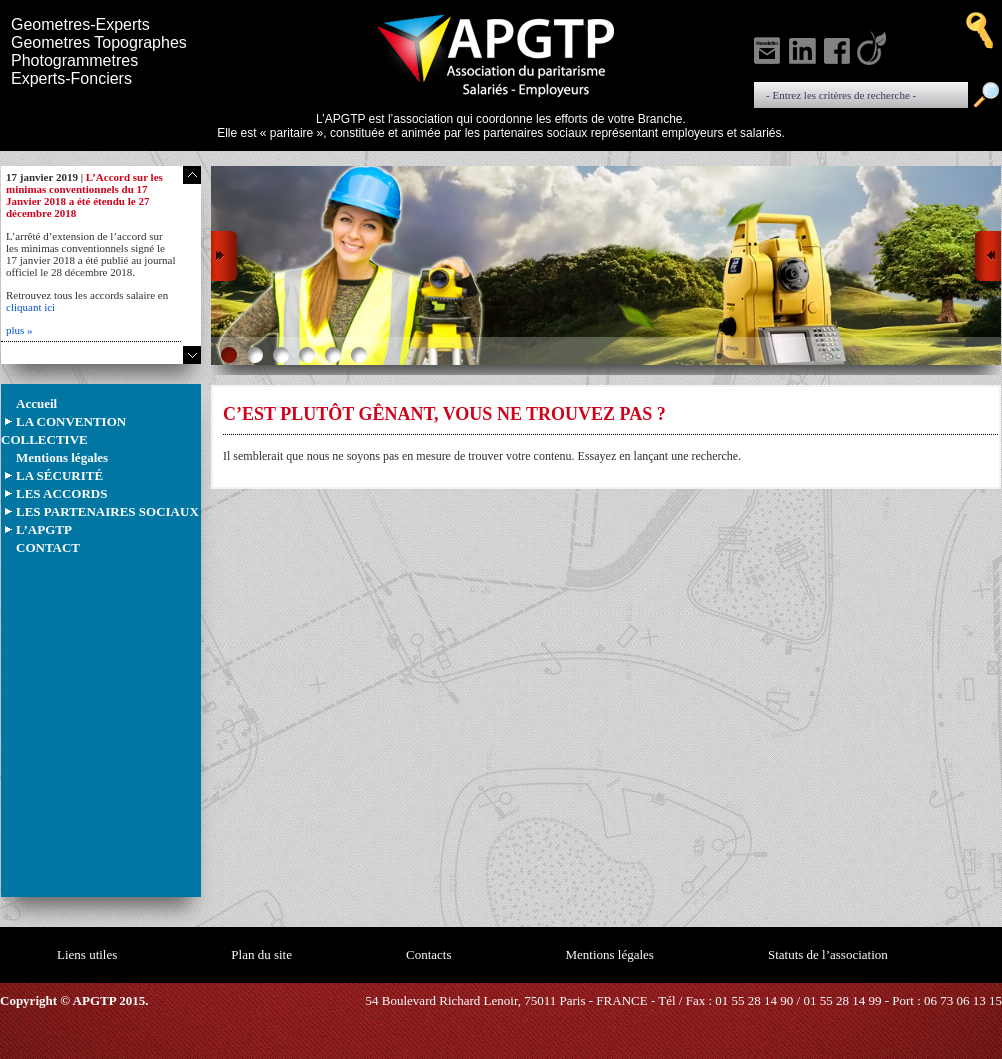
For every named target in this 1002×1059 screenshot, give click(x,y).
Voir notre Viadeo (874, 48)
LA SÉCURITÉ (59, 475)
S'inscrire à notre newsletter (769, 48)
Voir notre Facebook (839, 48)
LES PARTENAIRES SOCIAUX (107, 511)
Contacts (429, 954)
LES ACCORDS (61, 493)
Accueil (36, 403)
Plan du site (261, 954)
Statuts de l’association (828, 954)
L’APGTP (44, 529)
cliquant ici (30, 307)
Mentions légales (62, 457)
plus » (19, 330)
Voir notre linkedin (804, 48)
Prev (225, 259)
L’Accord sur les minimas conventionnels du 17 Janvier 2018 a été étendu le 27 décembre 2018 (84, 195)
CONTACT (48, 547)
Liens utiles (87, 954)
